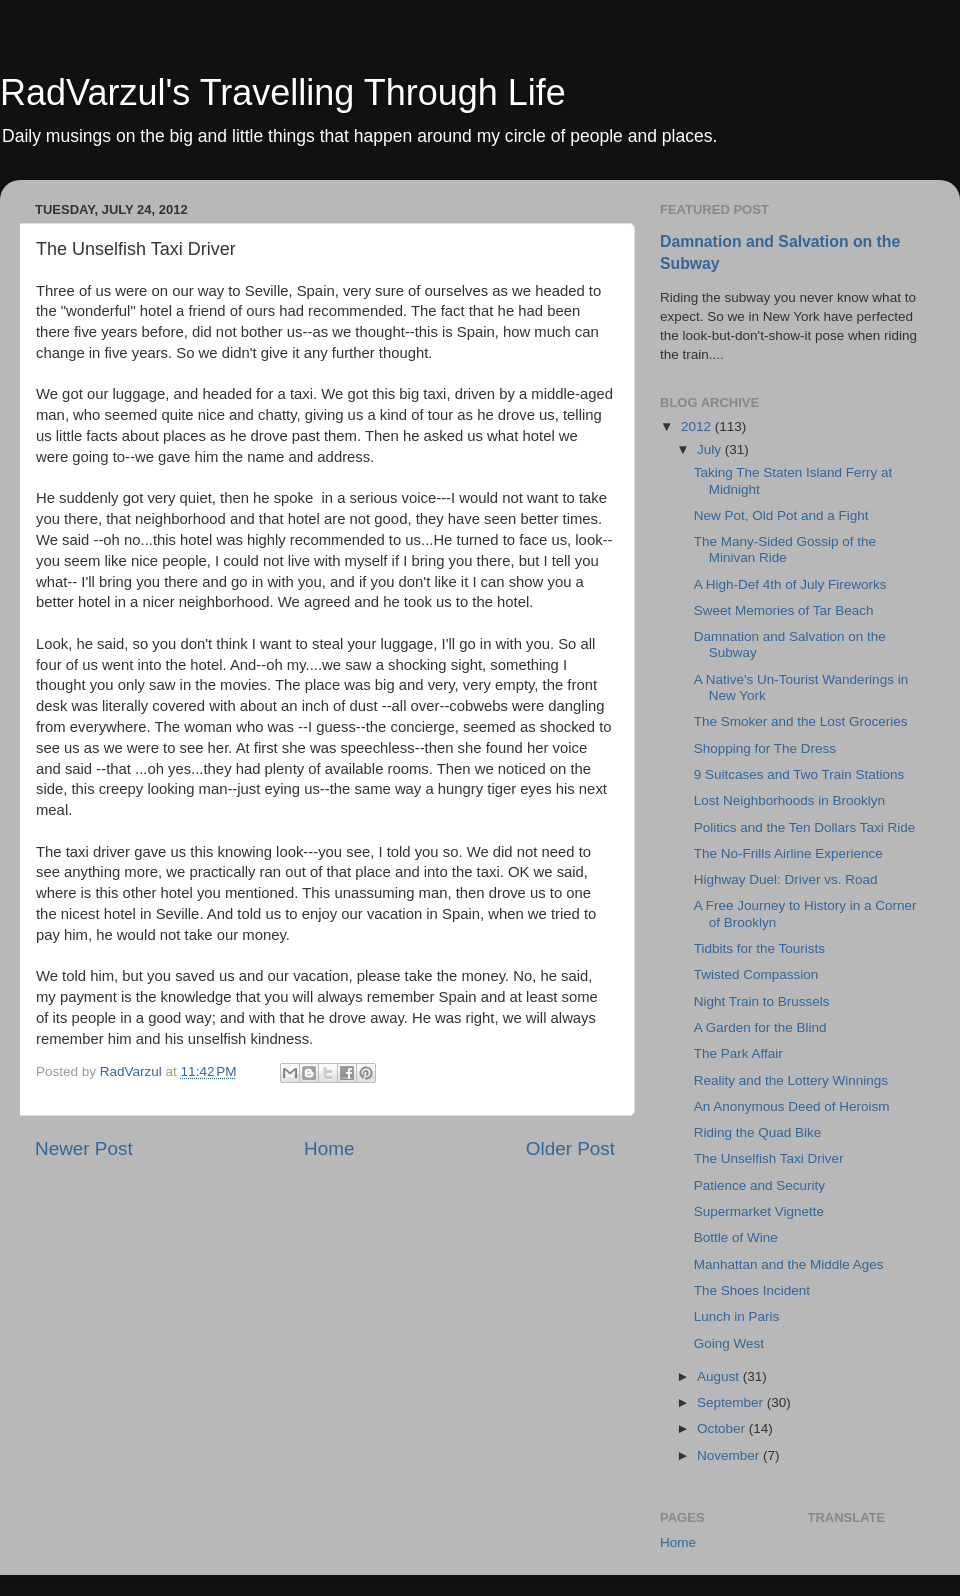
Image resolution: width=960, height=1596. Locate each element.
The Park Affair (738, 1053)
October (723, 1428)
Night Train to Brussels (762, 1001)
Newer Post (84, 1148)
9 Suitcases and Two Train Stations (799, 774)
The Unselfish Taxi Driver (769, 1158)
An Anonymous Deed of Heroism (792, 1106)
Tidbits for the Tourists (759, 948)
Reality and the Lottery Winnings (791, 1080)
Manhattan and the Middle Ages (789, 1264)
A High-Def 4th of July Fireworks (790, 584)
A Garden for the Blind (760, 1027)
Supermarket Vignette (759, 1211)
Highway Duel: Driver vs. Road (786, 879)
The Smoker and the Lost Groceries (801, 721)
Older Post (570, 1148)
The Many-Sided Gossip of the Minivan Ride (785, 549)
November (730, 1455)
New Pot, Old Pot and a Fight (781, 515)
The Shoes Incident (752, 1290)
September (732, 1402)
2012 (698, 426)
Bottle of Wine (736, 1237)
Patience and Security (759, 1185)
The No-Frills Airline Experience (788, 853)
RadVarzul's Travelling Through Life (283, 92)
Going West (729, 1343)
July (711, 449)
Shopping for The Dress (765, 748)
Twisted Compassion (756, 974)
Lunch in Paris (737, 1316)
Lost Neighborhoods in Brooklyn (789, 800)
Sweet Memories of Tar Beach (784, 610)
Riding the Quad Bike (758, 1132)
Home (329, 1148)
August (720, 1376)
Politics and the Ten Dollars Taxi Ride (805, 827)
